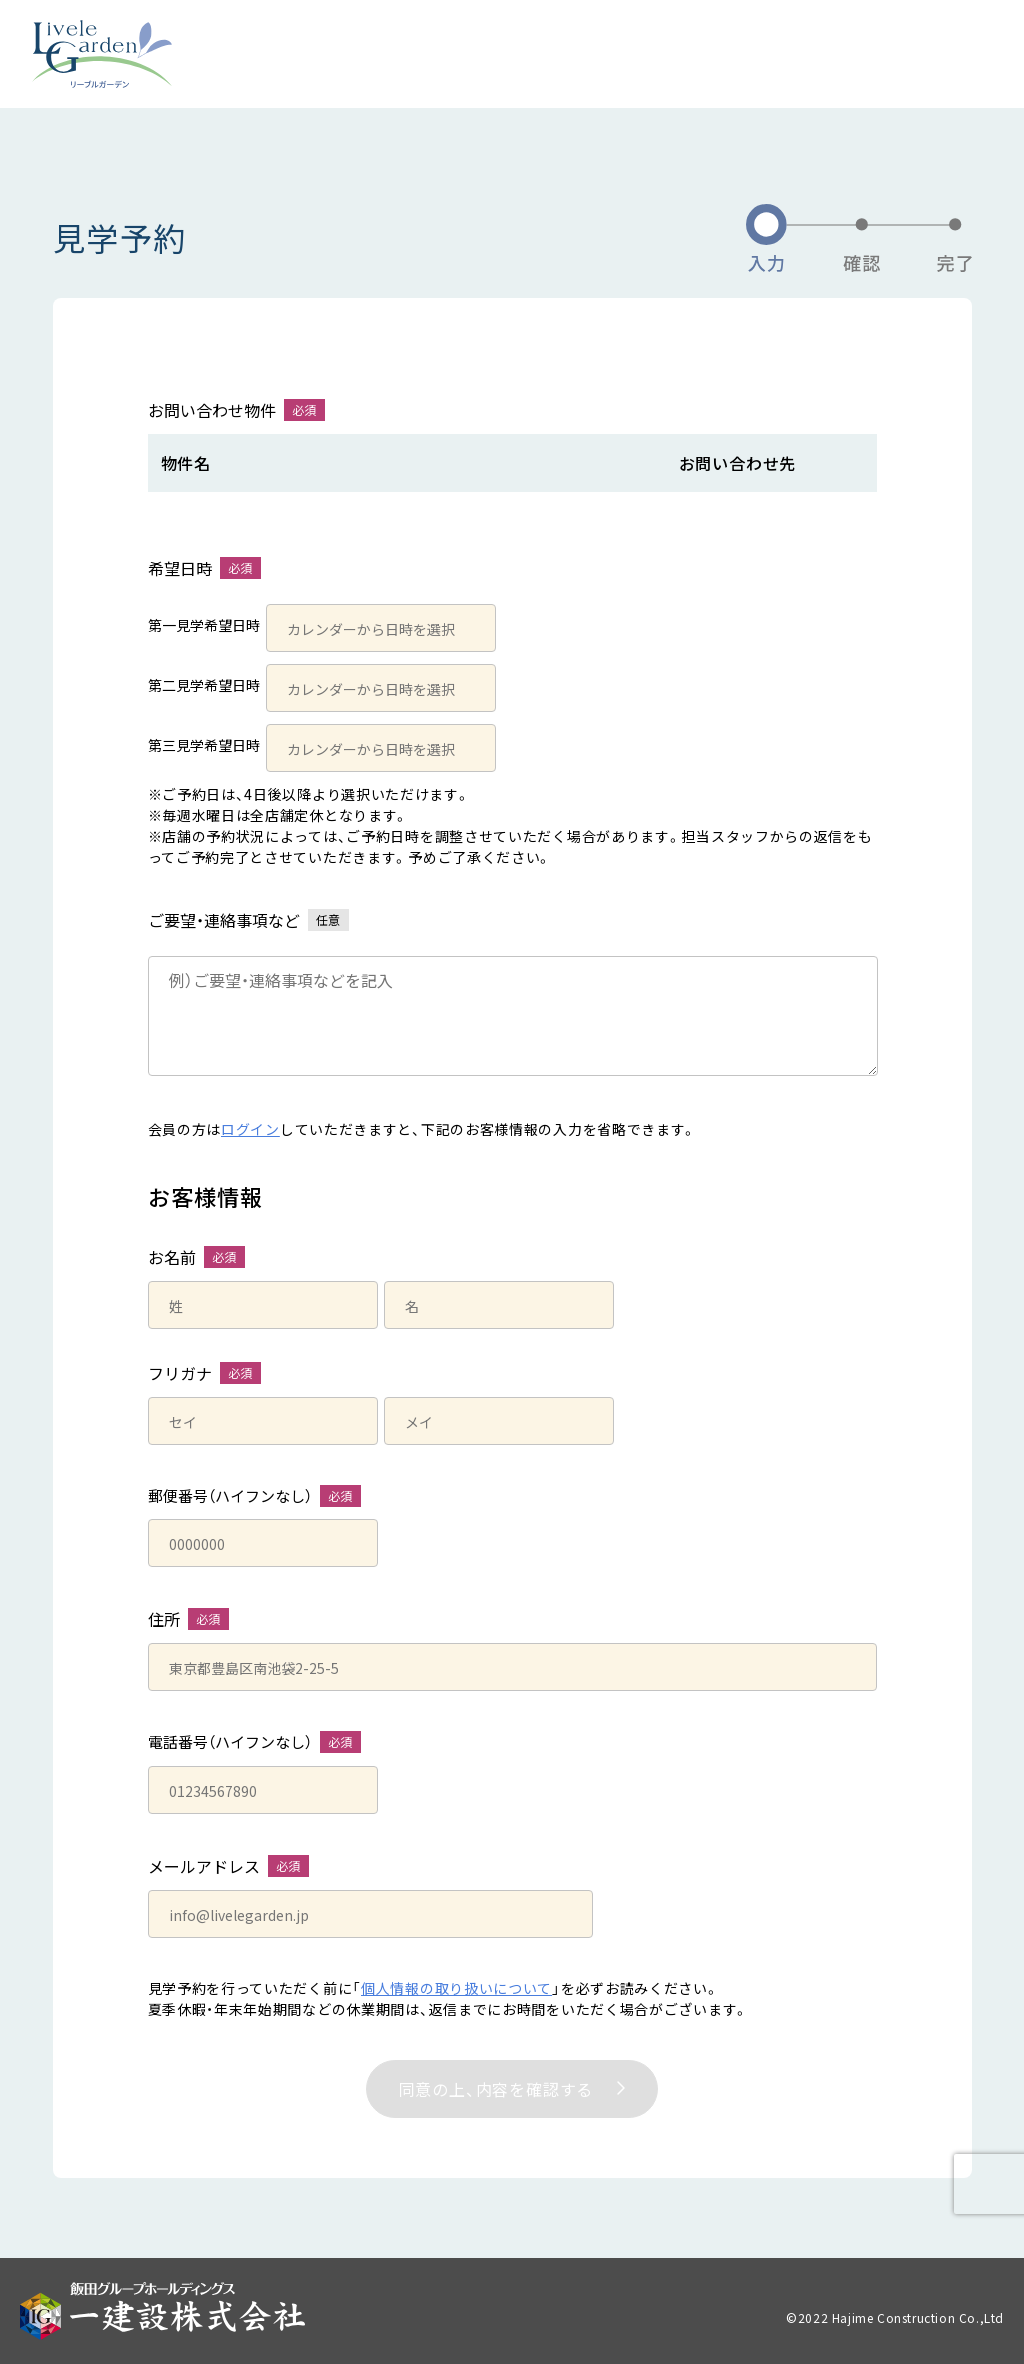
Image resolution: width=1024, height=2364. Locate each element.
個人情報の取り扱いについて (456, 1988)
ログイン (250, 1129)
